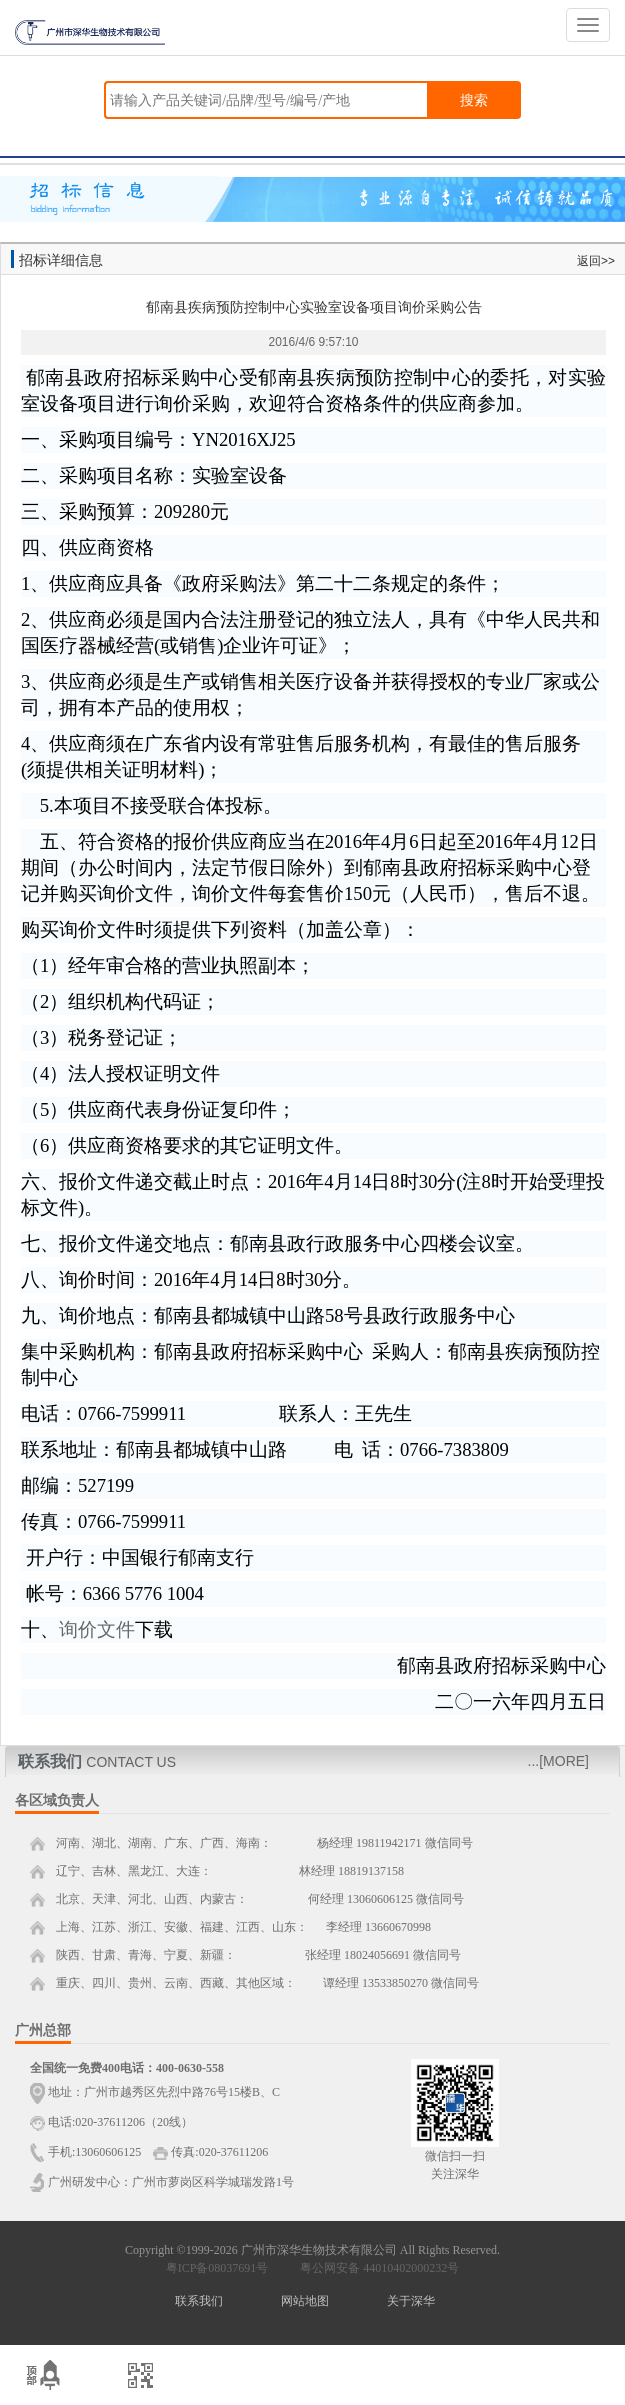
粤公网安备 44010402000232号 (375, 2268)
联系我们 (199, 2301)
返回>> (596, 261)
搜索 (474, 100)
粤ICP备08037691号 (217, 2268)
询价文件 (97, 1629)
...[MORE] (558, 1761)
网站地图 (305, 2301)
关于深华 (411, 2301)
